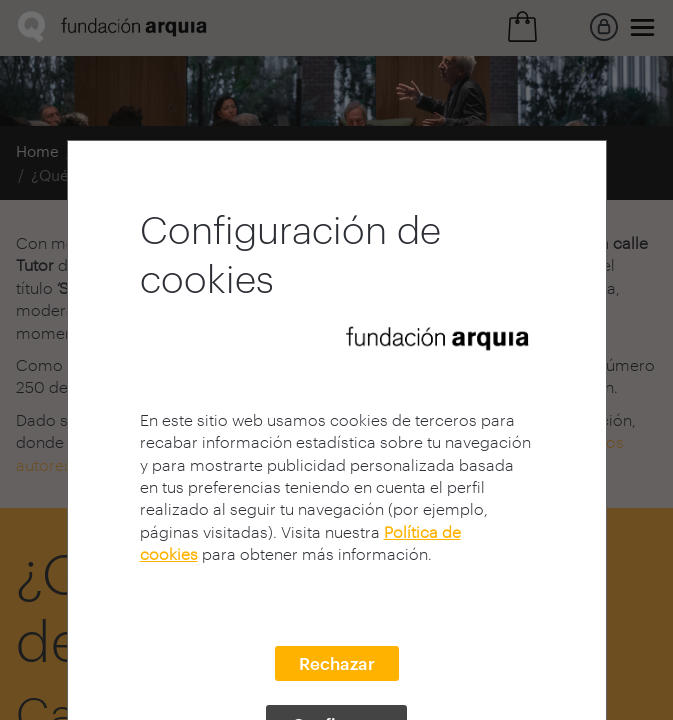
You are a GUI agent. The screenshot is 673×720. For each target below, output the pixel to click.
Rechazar (337, 663)
